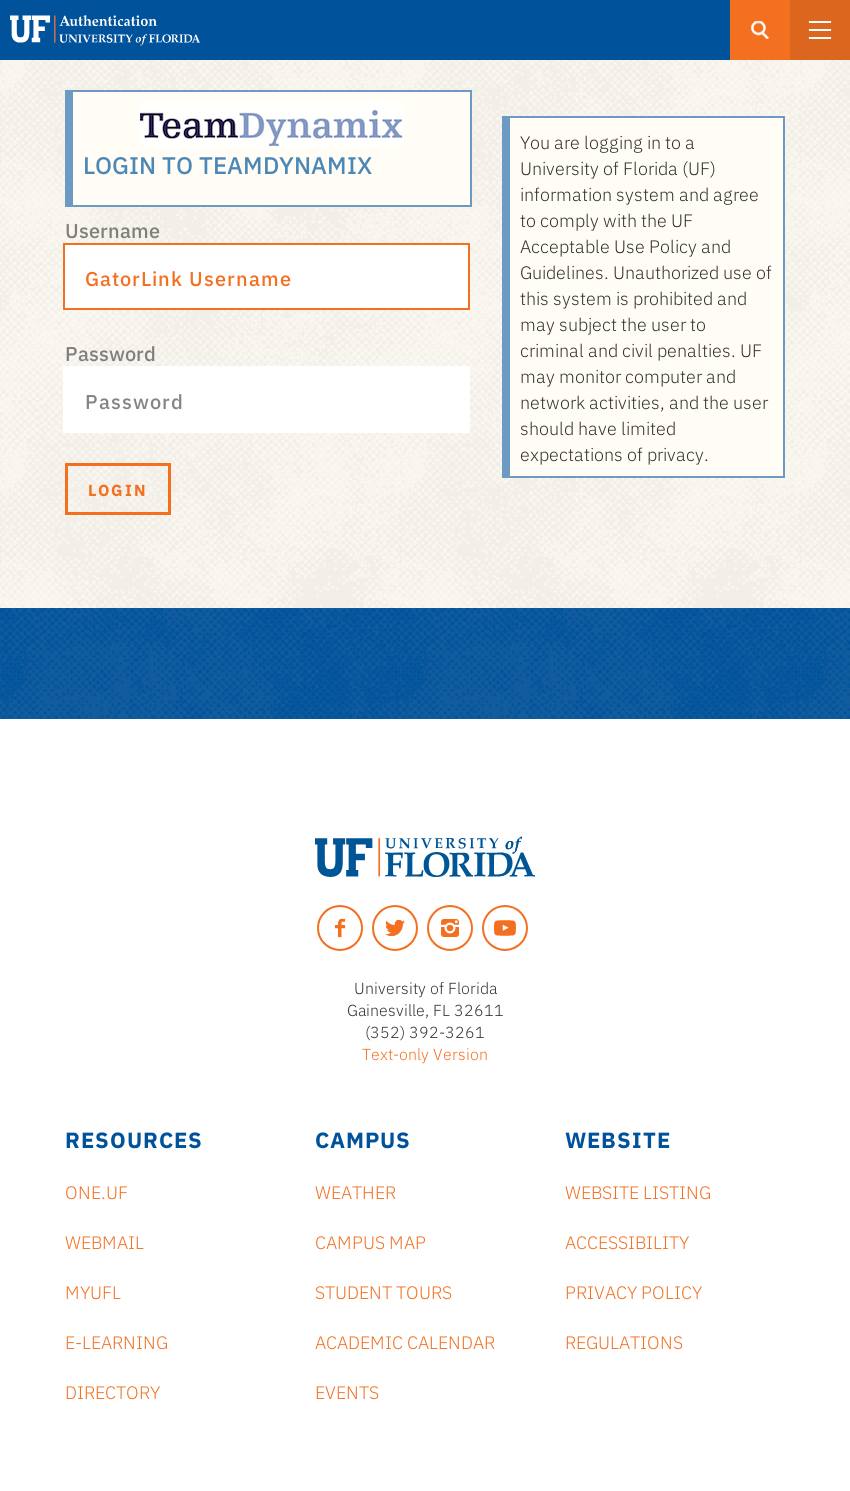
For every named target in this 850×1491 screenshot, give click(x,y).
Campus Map (370, 1241)
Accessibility (627, 1241)
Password (110, 352)
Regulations (624, 1341)
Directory (112, 1391)
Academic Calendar (405, 1341)
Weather (355, 1191)
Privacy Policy (633, 1291)
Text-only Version (425, 1053)
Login (118, 489)
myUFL (93, 1291)
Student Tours (383, 1291)
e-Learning (116, 1341)
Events (347, 1391)
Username (112, 229)
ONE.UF (96, 1191)
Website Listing (638, 1191)
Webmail (104, 1241)
